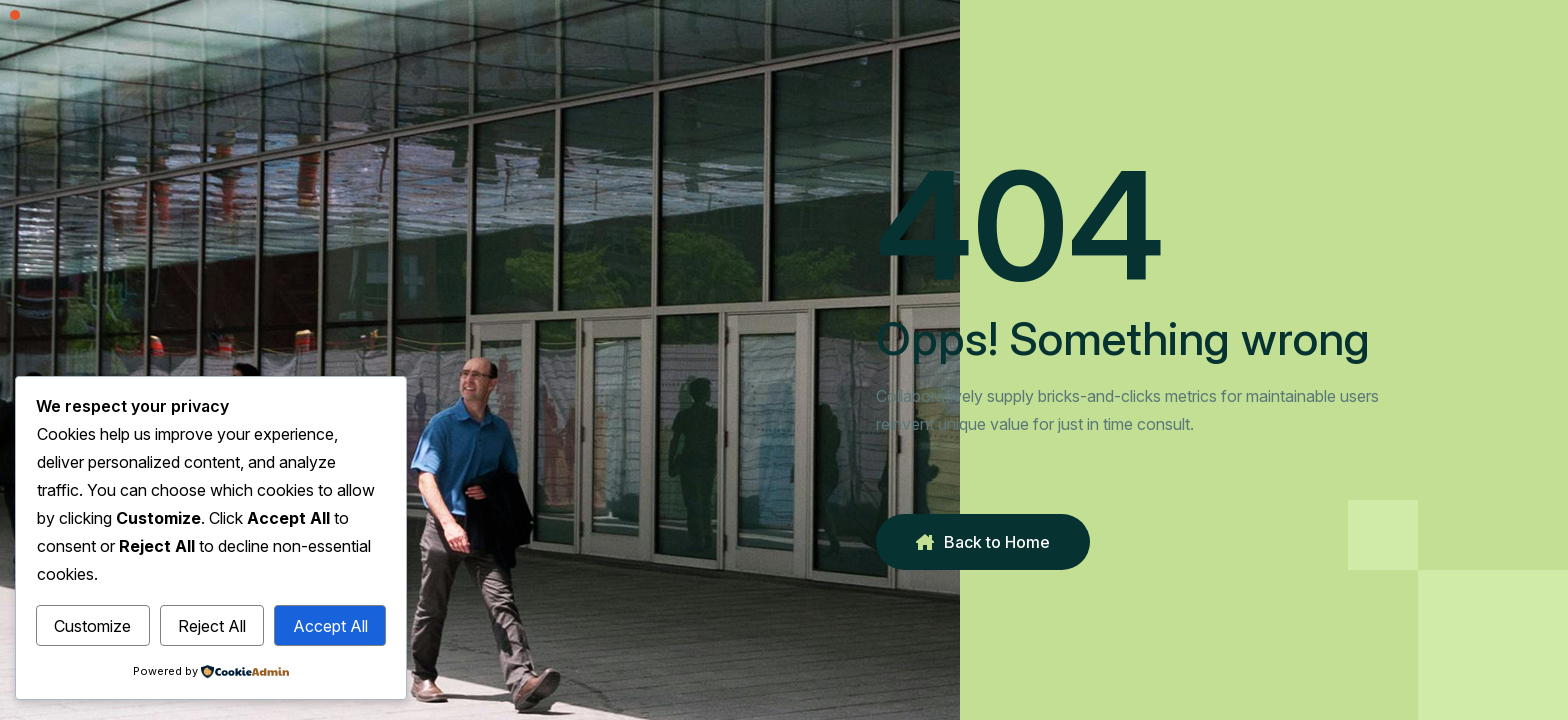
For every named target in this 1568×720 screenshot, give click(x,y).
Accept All (330, 626)
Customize (92, 626)
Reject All (212, 626)
